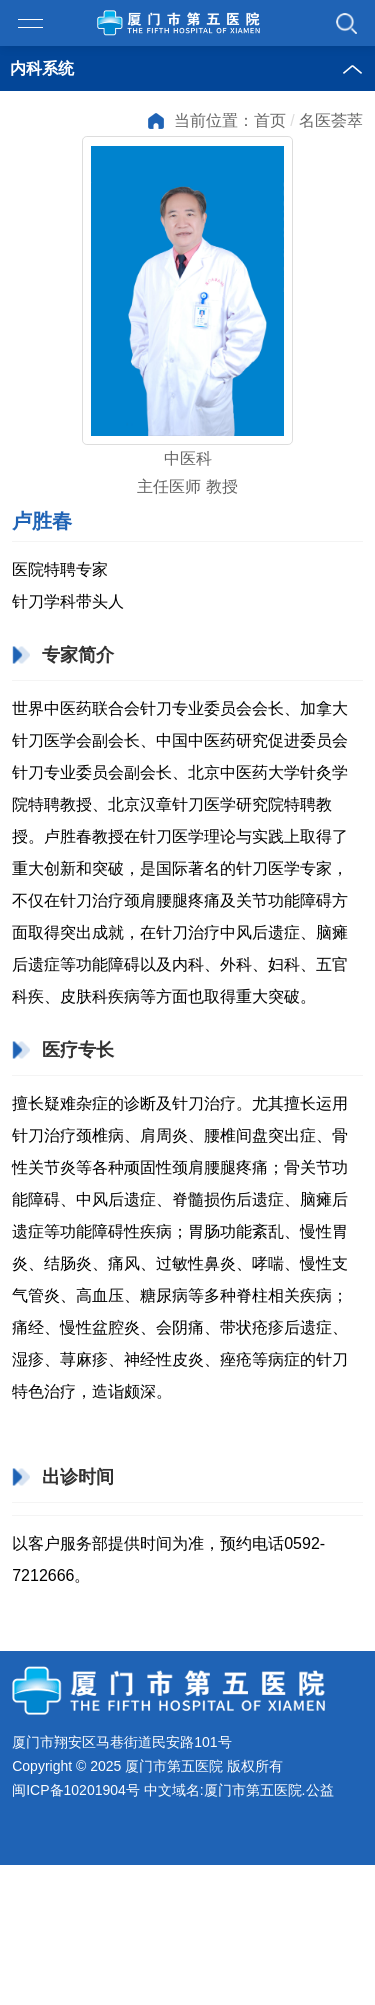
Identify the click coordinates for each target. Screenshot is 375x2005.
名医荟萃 (331, 120)
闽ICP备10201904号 (76, 1791)
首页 (270, 120)
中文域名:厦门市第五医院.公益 (239, 1791)
